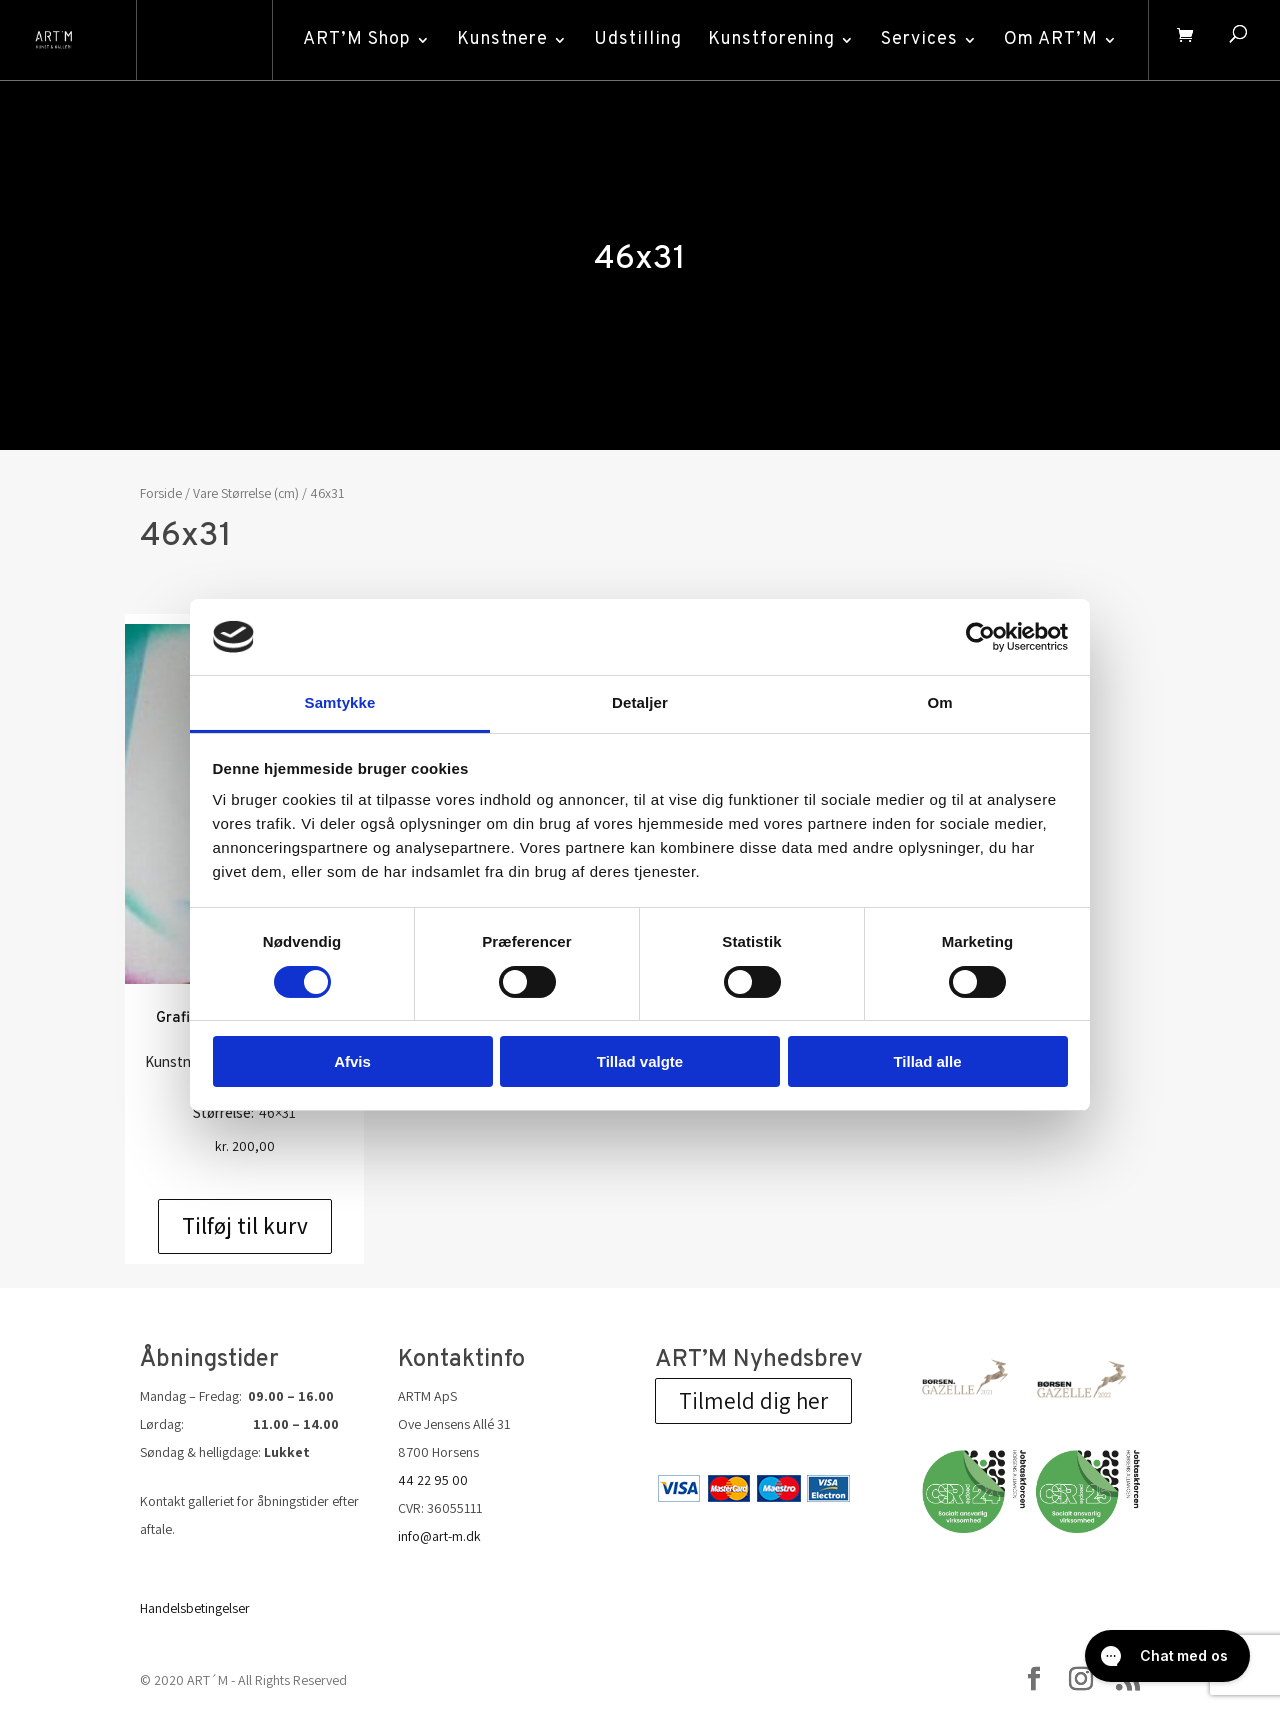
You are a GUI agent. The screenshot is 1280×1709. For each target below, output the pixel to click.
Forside (161, 493)
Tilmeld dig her (753, 1401)
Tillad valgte (640, 1061)
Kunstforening (766, 39)
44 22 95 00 (433, 1480)
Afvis (352, 1061)
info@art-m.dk (439, 1536)
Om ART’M (1046, 39)
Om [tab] (939, 702)
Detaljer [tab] (640, 702)
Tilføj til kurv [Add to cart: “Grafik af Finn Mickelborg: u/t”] (245, 1226)
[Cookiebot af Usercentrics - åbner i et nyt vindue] (980, 637)
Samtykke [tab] (340, 702)
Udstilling (633, 39)
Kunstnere (497, 39)
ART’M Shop (352, 39)
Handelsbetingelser (195, 1608)
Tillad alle (927, 1061)
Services (914, 39)
